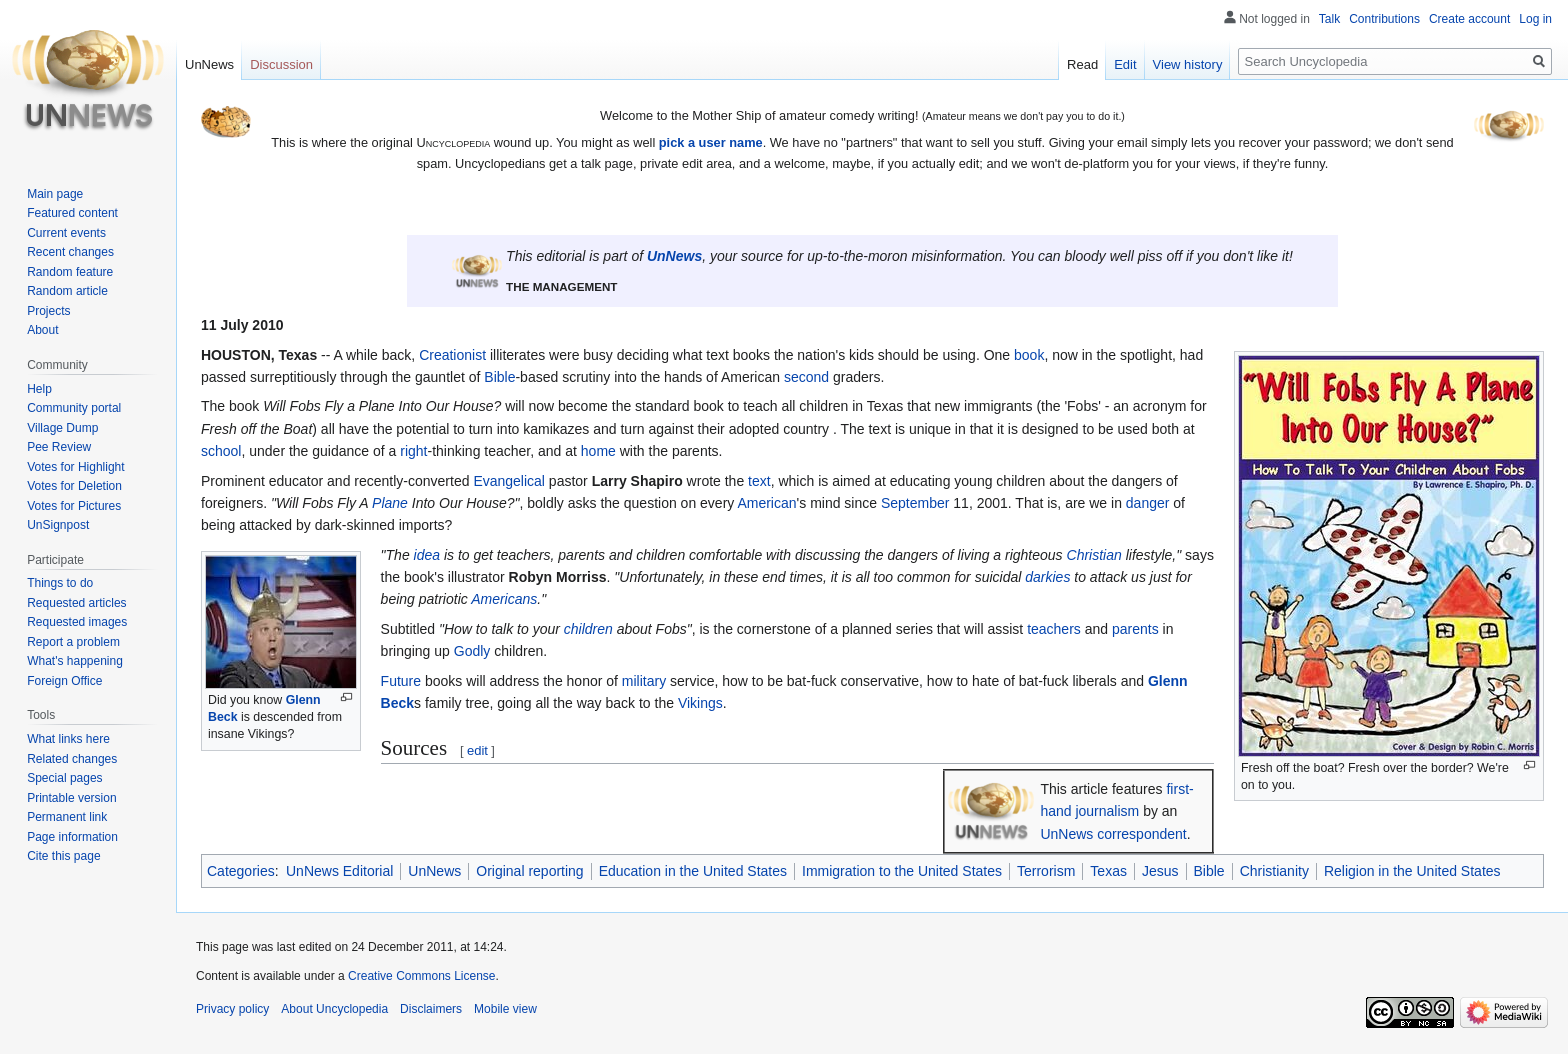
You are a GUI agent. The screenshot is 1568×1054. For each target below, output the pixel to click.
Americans (504, 599)
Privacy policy (232, 1009)
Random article (67, 291)
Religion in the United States (1412, 871)
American (766, 503)
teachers (1054, 629)
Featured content (72, 213)
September (915, 503)
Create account (1469, 19)
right (413, 451)
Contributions (1384, 19)
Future (401, 681)
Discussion (281, 64)
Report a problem (73, 642)
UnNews (674, 256)
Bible (499, 377)
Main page (55, 194)
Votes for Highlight (75, 467)
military (644, 681)
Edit (1125, 64)
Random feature (70, 272)
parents (1135, 629)
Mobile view (505, 1009)
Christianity (1274, 871)
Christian (1094, 555)
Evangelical (509, 481)
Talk (1329, 19)
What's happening (75, 661)
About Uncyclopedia (334, 1009)
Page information (72, 837)
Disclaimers (431, 1009)
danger (1148, 503)
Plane (390, 503)
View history (1188, 64)
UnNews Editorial (339, 871)
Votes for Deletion (74, 486)
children (588, 629)
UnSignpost (58, 525)
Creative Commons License (421, 976)
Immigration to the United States (902, 871)
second (806, 377)
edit (477, 750)
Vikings (700, 703)
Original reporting (529, 871)
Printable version (71, 798)
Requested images (77, 622)
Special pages (64, 778)
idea (427, 555)
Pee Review (59, 447)
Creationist (452, 355)
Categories (241, 871)
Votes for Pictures (74, 506)
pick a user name (711, 142)
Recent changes (70, 252)
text (759, 481)
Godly (472, 651)
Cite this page (63, 856)
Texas (1108, 871)
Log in (1535, 19)
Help (39, 389)
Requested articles (76, 603)
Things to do (60, 583)
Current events (66, 233)
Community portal (74, 408)
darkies (1047, 577)
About (42, 330)
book (1029, 355)
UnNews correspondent (1113, 834)
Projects (48, 311)
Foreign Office (64, 681)
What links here (68, 739)
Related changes (72, 759)
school (221, 451)
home (598, 451)
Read (1082, 64)
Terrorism (1046, 871)
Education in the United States (693, 871)
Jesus (1160, 871)
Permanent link (67, 817)
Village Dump (62, 428)
